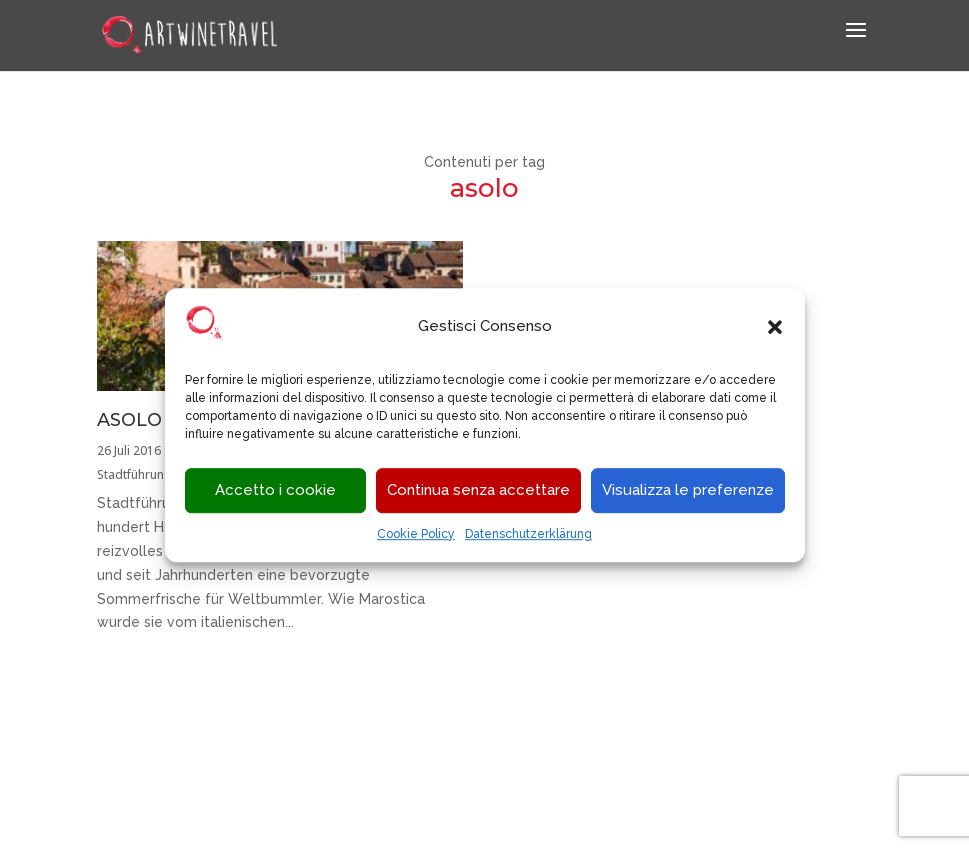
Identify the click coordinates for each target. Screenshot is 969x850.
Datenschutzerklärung (528, 534)
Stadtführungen (141, 474)
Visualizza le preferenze (688, 491)
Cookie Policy (416, 534)
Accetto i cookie (275, 491)
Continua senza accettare (478, 491)
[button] (775, 327)
